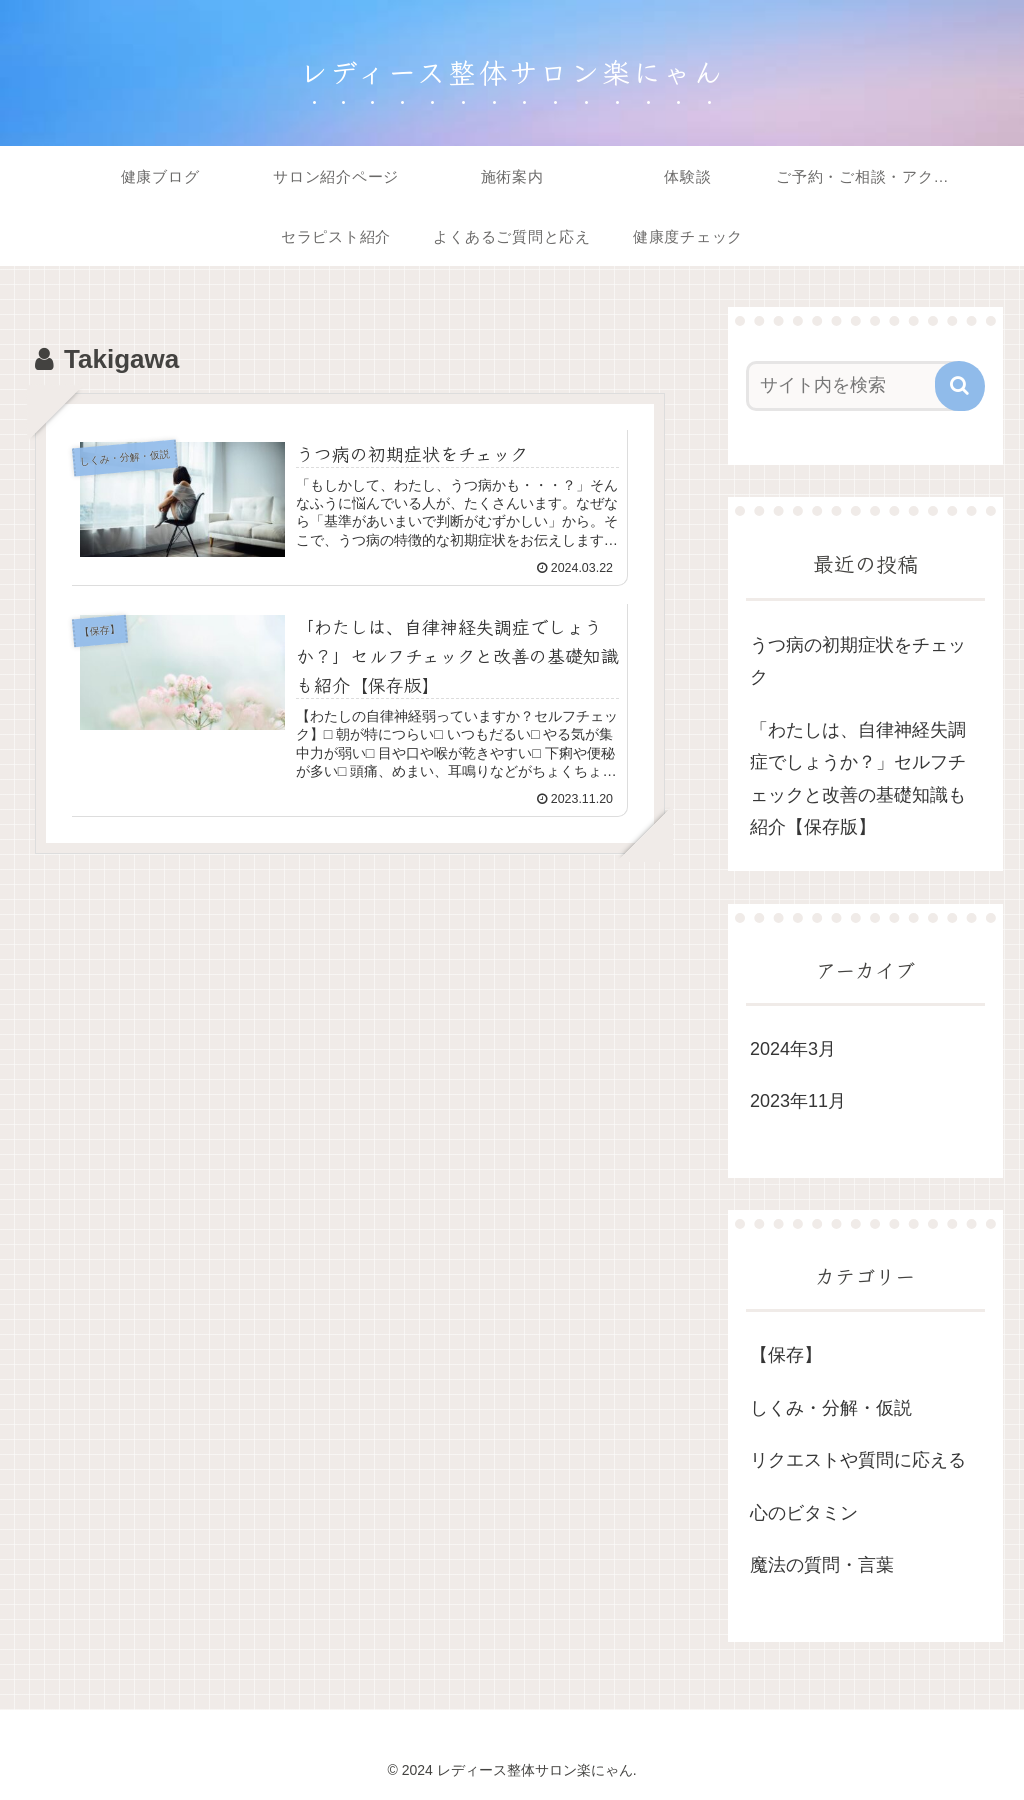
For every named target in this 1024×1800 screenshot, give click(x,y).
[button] (960, 386)
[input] (855, 386)
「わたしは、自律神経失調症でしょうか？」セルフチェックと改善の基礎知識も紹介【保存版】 (858, 778)
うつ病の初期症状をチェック (858, 661)
